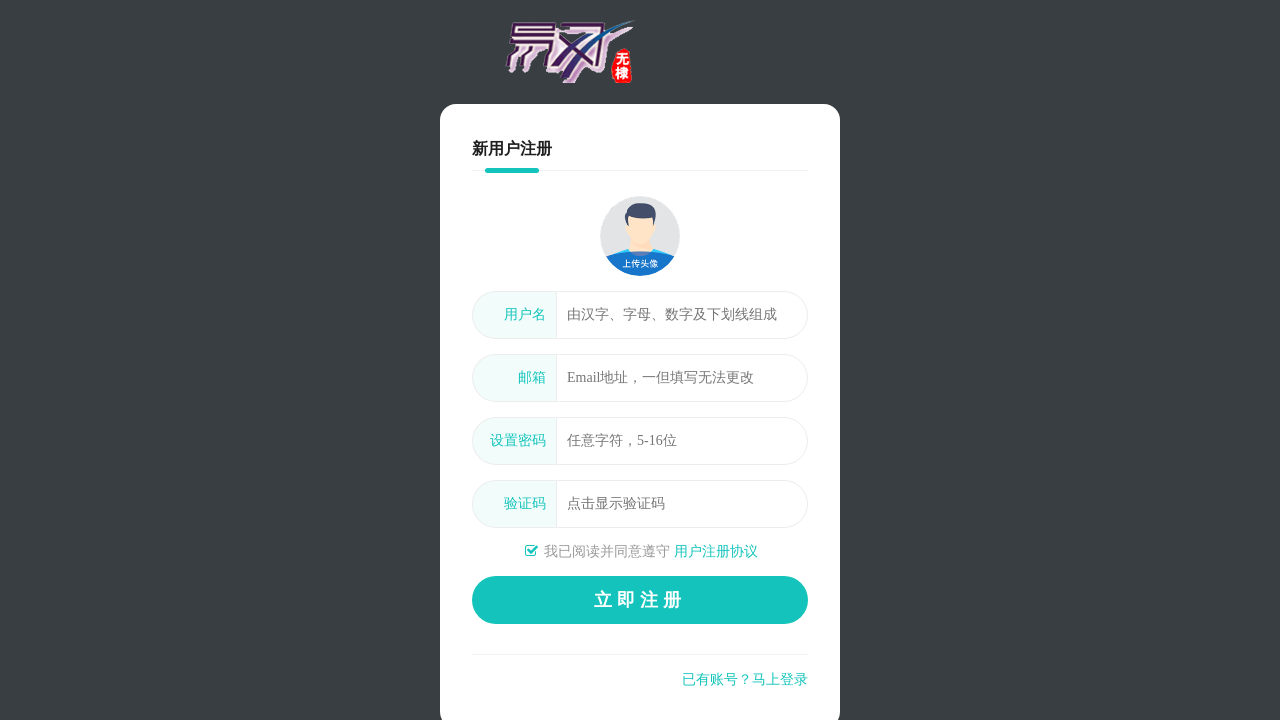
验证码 (525, 503)
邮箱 (532, 377)
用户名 (525, 314)
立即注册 (640, 600)
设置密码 (518, 440)
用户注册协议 (716, 551)
